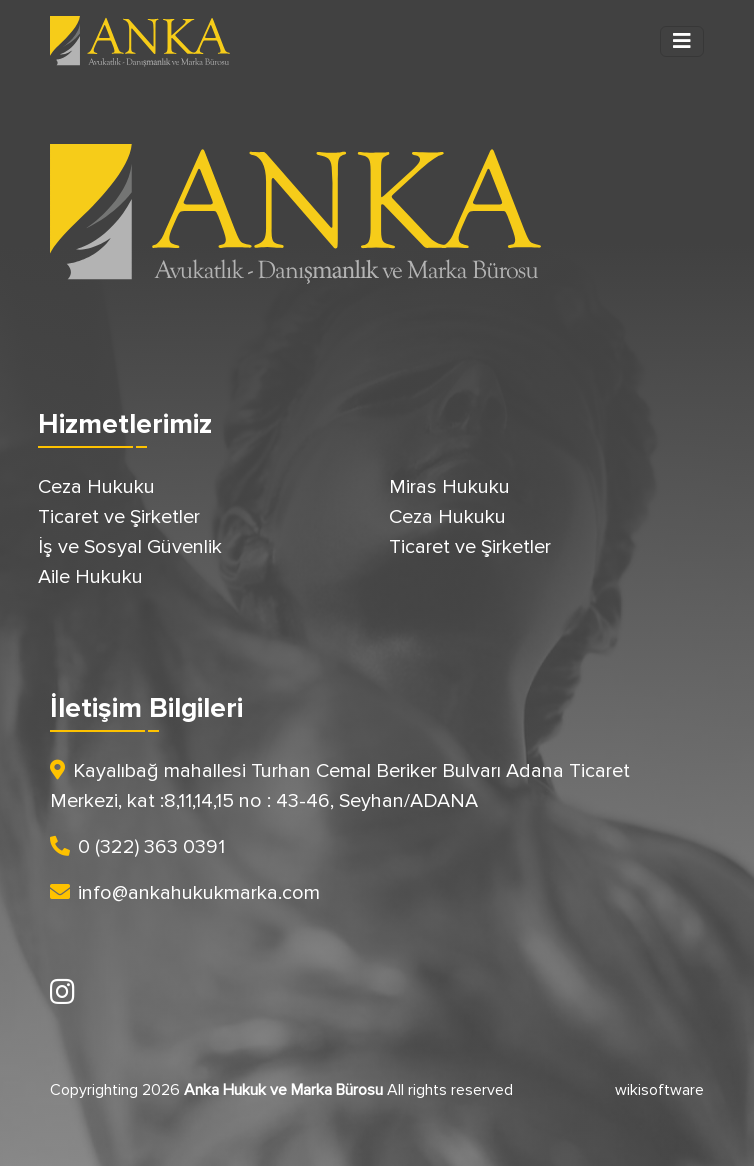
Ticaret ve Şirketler (119, 517)
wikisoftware (659, 1090)
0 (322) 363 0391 (137, 847)
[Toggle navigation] (682, 41)
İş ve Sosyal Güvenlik (130, 547)
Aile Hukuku (90, 577)
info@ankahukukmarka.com (185, 893)
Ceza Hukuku (96, 487)
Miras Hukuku (449, 487)
